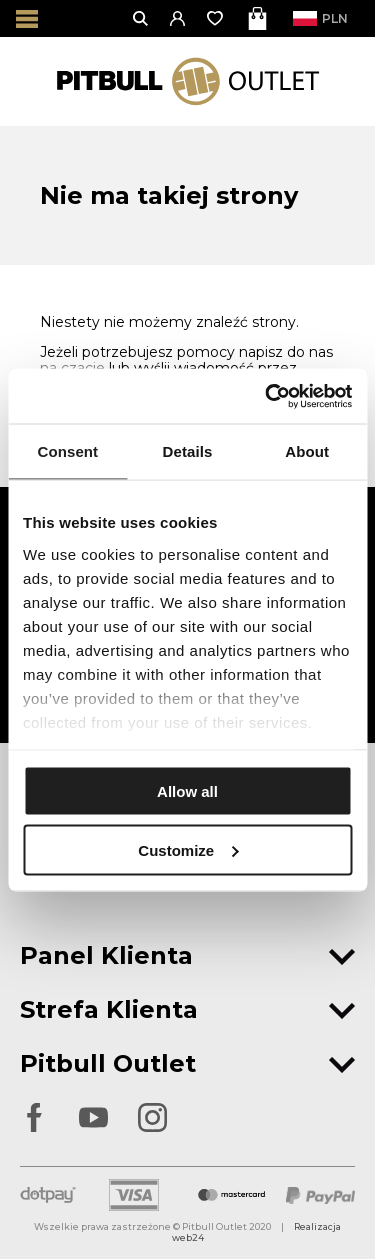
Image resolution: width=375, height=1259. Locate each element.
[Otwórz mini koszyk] (259, 18)
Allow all (187, 791)
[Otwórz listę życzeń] (216, 18)
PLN (326, 18)
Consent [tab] (67, 451)
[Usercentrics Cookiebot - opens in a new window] (267, 396)
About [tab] (307, 451)
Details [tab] (188, 451)
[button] (178, 18)
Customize (188, 849)
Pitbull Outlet (187, 1063)
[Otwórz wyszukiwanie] (141, 18)
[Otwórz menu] (27, 18)
